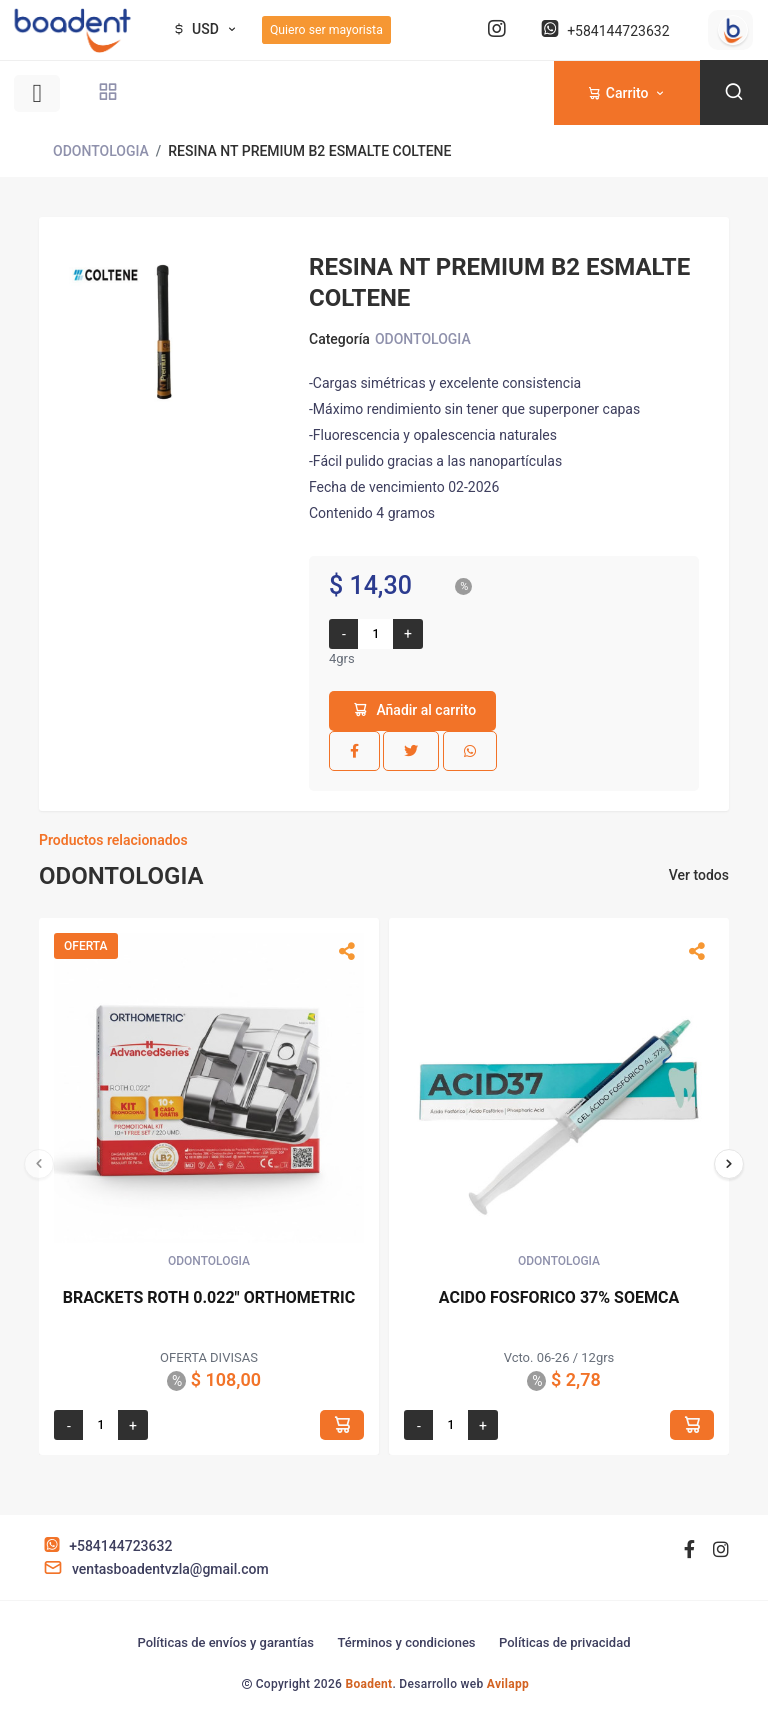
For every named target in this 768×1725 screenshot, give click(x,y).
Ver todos (699, 875)
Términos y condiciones (406, 1642)
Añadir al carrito (412, 709)
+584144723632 (602, 31)
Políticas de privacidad (565, 1642)
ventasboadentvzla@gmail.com (154, 1569)
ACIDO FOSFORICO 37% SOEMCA (559, 1297)
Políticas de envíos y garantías (225, 1642)
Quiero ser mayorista (326, 30)
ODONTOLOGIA (101, 151)
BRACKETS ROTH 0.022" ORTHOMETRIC (209, 1297)
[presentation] (39, 1164)
